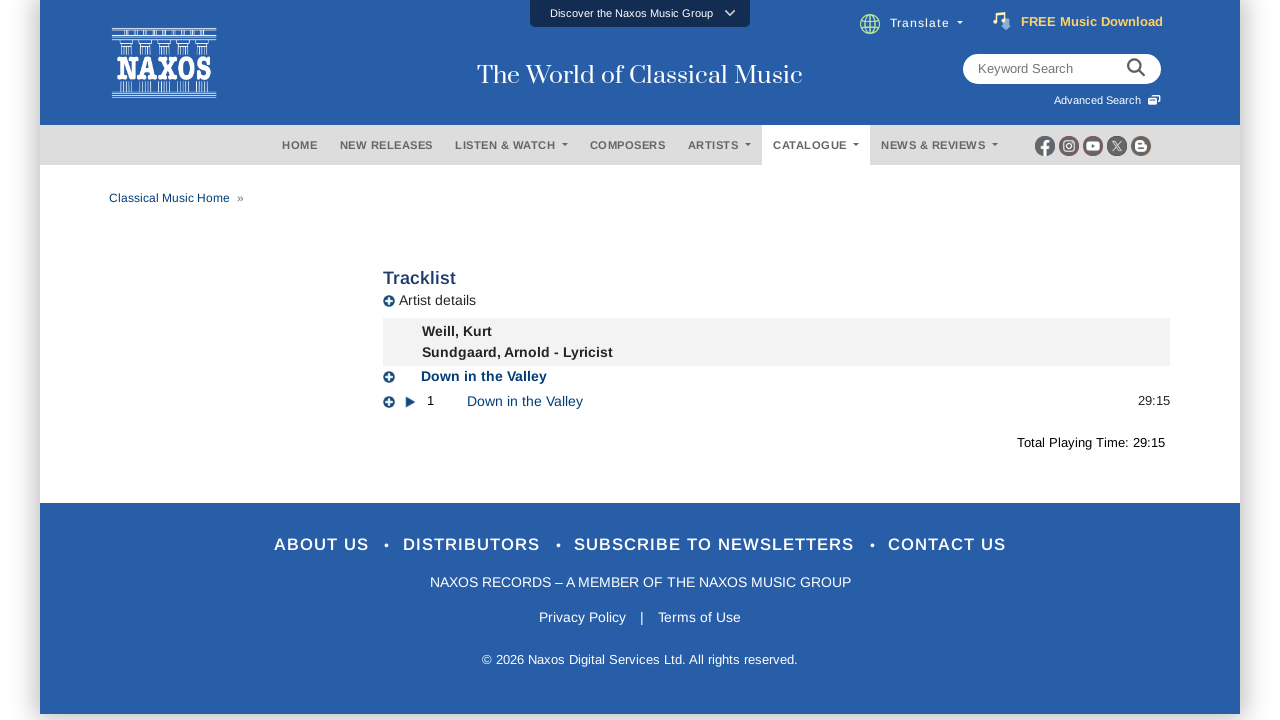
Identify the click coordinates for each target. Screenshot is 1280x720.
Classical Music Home (169, 198)
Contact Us (949, 545)
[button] (640, 13)
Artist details (437, 300)
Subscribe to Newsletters (718, 545)
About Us (323, 545)
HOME (299, 145)
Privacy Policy (582, 618)
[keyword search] (1136, 69)
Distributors (474, 545)
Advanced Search (1107, 100)
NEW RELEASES (386, 145)
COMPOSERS (628, 145)
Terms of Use (700, 618)
